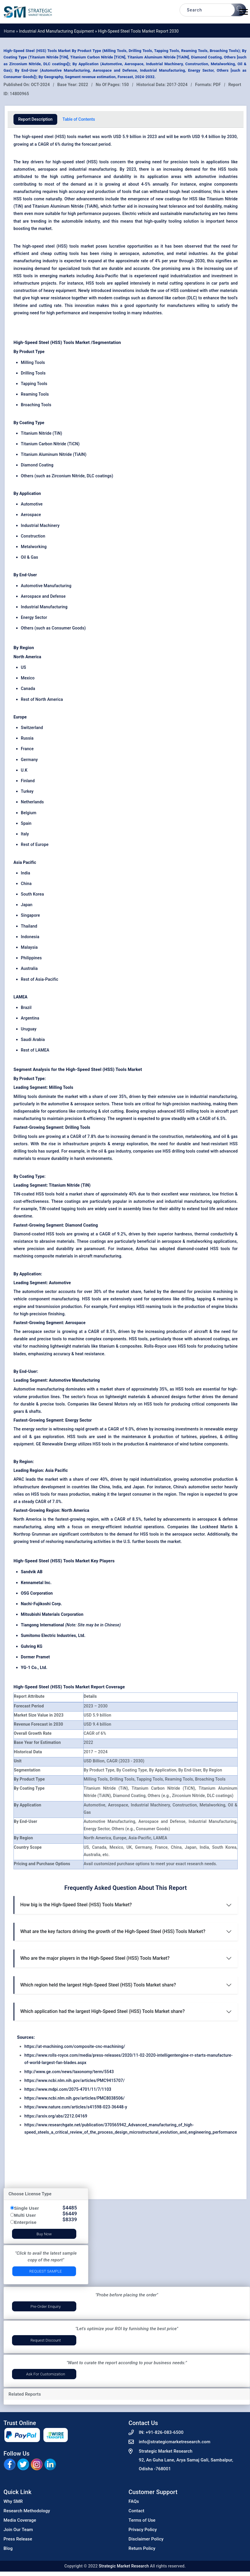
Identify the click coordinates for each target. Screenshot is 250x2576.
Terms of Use (142, 2520)
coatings (122, 297)
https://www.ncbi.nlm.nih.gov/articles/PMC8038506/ (74, 2098)
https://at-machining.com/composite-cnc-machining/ (74, 2046)
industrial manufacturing (92, 169)
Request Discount (46, 2340)
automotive (24, 169)
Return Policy (142, 2548)
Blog (8, 2548)
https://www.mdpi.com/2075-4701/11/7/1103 (67, 2089)
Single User (26, 2208)
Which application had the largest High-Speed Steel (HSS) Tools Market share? (102, 2011)
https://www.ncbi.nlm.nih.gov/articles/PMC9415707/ (74, 2080)
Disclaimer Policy (146, 2539)
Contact (136, 2510)
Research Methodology (27, 2510)
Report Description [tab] (35, 119)
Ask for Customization (45, 2374)
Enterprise (25, 2222)
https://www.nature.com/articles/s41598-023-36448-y (75, 2107)
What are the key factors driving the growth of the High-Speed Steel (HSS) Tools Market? (112, 1931)
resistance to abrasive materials (44, 1241)
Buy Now (44, 2234)
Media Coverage (20, 2520)
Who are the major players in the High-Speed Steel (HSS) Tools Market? (95, 1958)
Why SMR (13, 2501)
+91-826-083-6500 (164, 2432)
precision (179, 161)
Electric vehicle (136, 213)
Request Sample (45, 2271)
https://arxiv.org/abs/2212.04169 (55, 2116)
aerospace (48, 169)
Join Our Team (18, 2529)
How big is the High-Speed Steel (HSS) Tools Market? (76, 1904)
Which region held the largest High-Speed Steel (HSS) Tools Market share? (98, 1985)
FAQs (134, 2501)
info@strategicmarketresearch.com (174, 2441)
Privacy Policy (143, 2529)
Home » (11, 31)
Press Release (18, 2539)
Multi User (25, 2215)
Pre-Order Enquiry (46, 2306)
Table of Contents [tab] (78, 119)
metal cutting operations (181, 283)
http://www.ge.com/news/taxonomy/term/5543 (69, 2071)
